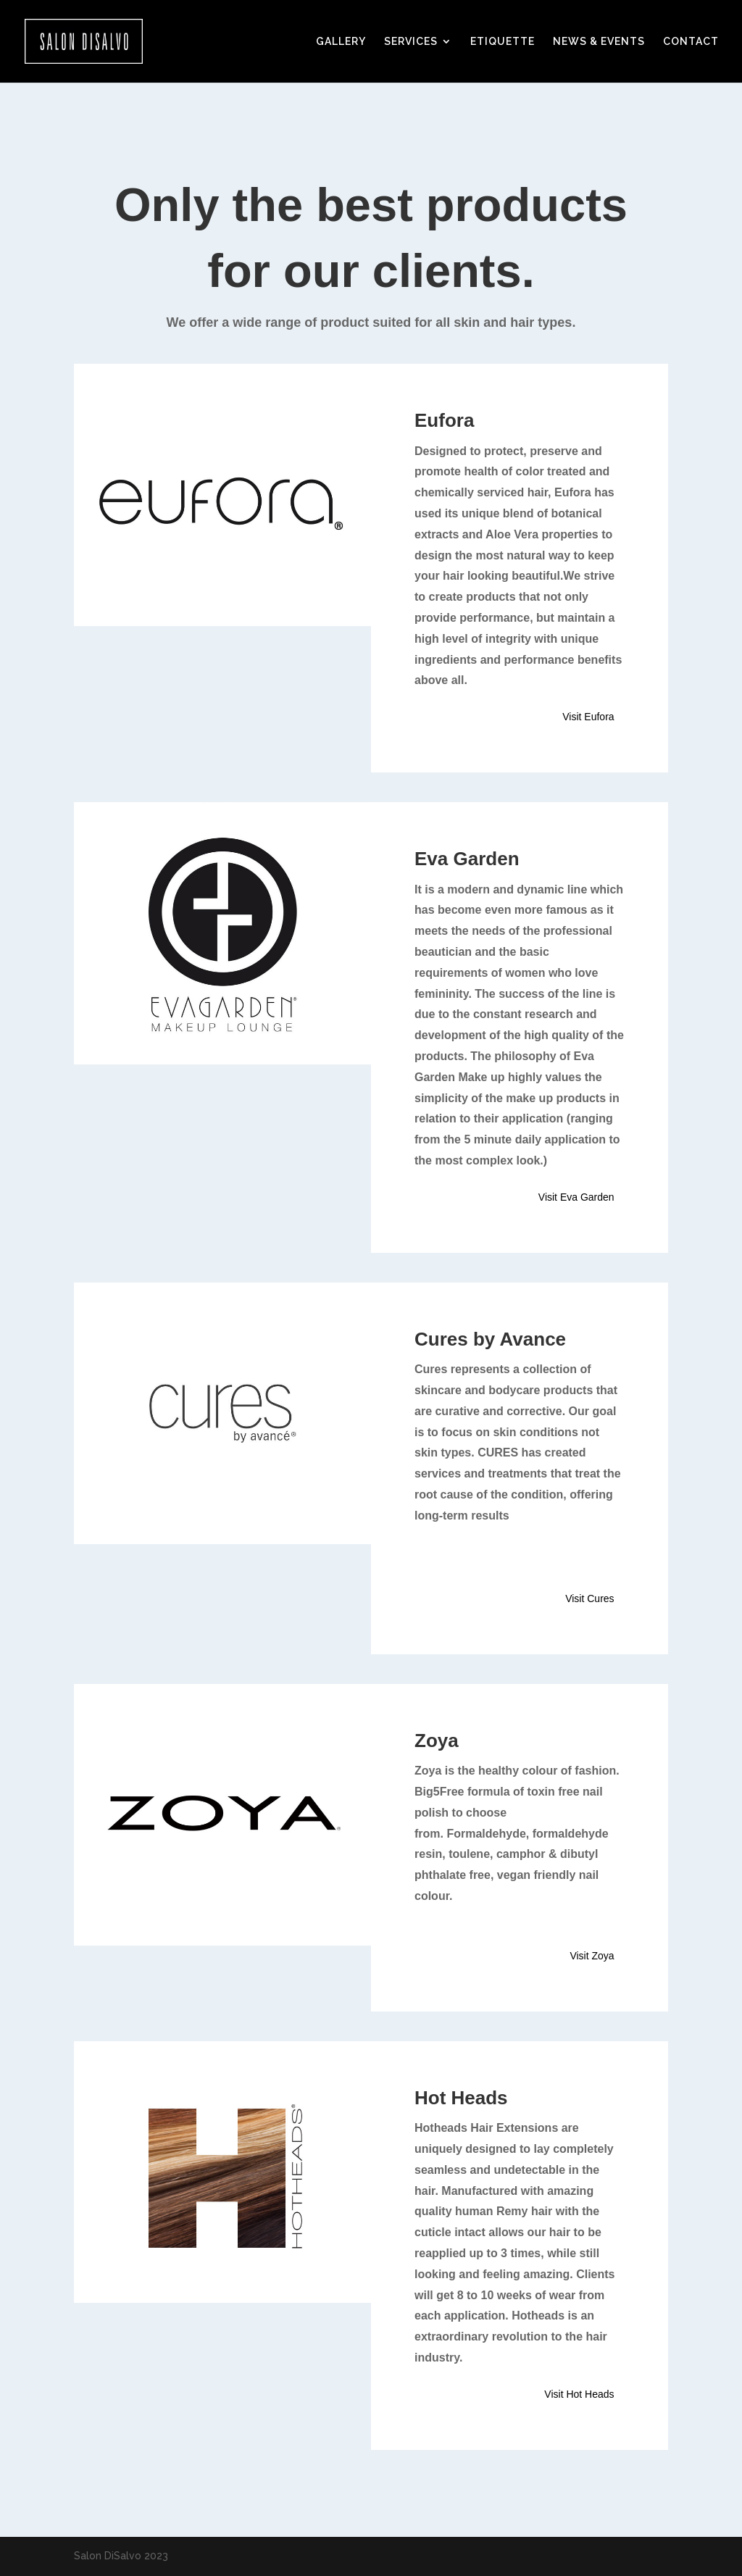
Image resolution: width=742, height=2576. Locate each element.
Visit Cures (589, 1598)
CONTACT (691, 41)
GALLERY (341, 41)
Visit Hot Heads (579, 2394)
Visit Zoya (592, 1956)
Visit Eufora (588, 716)
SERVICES (411, 41)
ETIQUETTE (502, 41)
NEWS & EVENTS (599, 41)
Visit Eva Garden (576, 1197)
